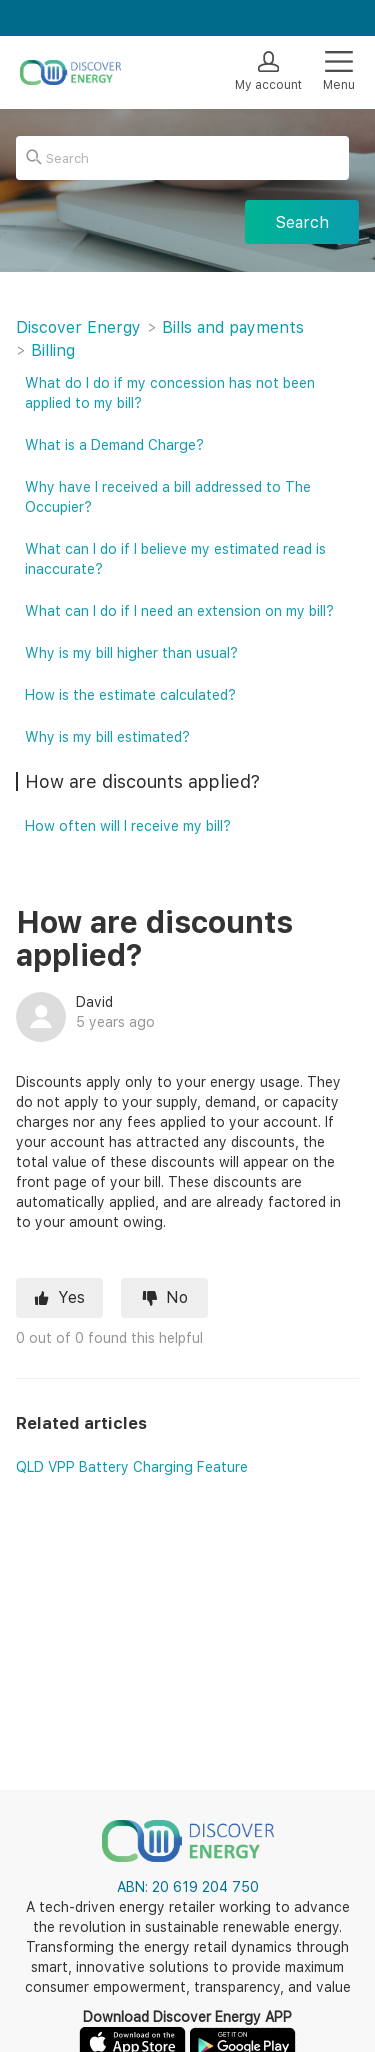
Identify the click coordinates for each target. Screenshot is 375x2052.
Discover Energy (78, 327)
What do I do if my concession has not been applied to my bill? (170, 393)
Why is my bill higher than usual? (131, 653)
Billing (53, 350)
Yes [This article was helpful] (71, 1297)
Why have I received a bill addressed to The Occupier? (168, 497)
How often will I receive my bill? (128, 826)
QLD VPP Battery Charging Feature (132, 1467)
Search (302, 222)
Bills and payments (233, 327)
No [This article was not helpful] (177, 1297)
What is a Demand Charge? (114, 445)
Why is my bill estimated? (107, 737)
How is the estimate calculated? (130, 695)
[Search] (182, 158)
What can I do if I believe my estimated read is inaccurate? (175, 559)
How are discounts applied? (142, 781)
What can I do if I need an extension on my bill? (179, 611)
